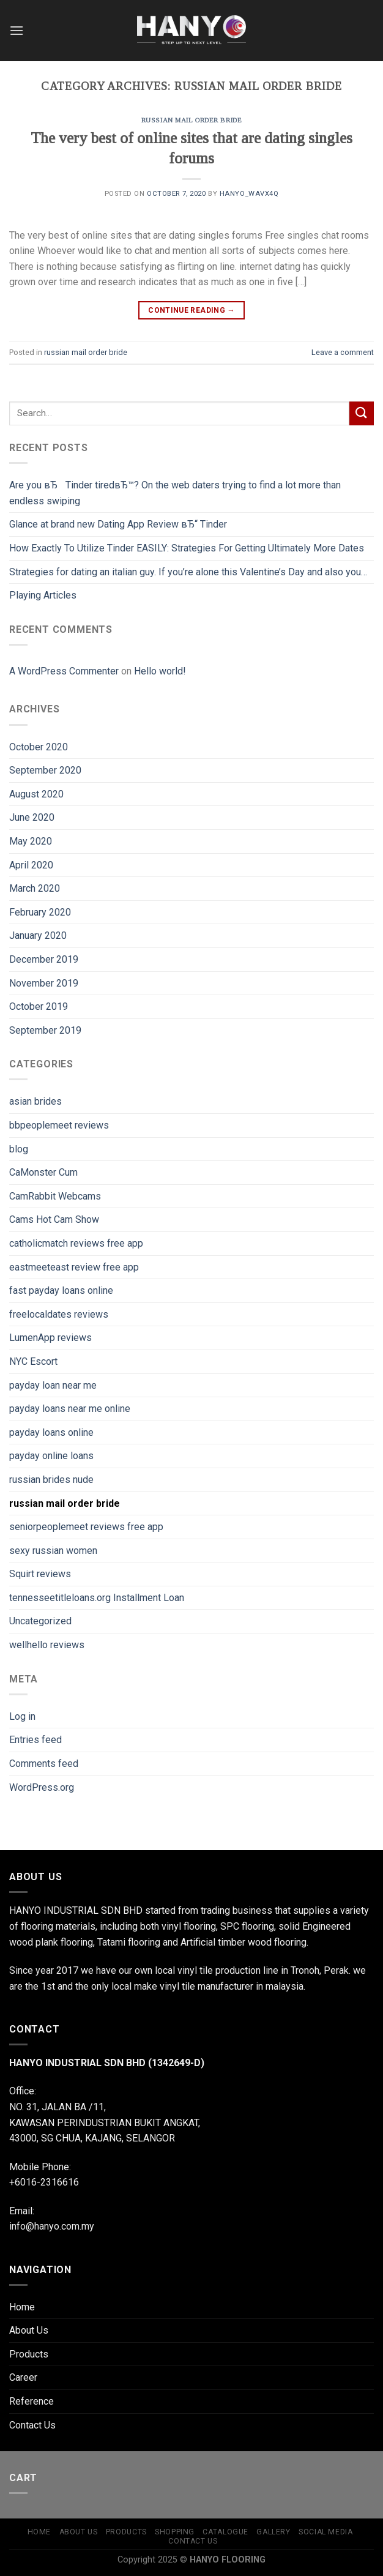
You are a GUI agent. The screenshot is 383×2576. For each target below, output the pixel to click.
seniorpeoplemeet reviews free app (86, 1527)
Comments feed (43, 1763)
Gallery (273, 2532)
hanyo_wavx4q (249, 194)
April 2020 (31, 865)
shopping (175, 2532)
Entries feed (35, 1739)
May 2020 (30, 841)
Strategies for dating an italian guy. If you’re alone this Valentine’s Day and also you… (188, 572)
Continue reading (191, 310)
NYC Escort (33, 1361)
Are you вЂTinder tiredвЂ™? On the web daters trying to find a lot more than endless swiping (175, 493)
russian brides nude (51, 1479)
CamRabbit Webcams (55, 1196)
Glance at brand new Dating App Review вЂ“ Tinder (118, 524)
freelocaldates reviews (58, 1314)
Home (22, 2307)
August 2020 (36, 794)
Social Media (325, 2532)
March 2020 (34, 888)
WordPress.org (41, 1787)
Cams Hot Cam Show (54, 1219)
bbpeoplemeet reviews (59, 1125)
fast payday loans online (61, 1290)
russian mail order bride (191, 120)
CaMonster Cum (43, 1172)
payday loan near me (53, 1385)
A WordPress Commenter (64, 671)
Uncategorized (40, 1621)
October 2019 (38, 1006)
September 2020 (45, 770)
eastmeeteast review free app (74, 1267)
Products (28, 2354)
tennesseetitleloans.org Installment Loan (96, 1597)
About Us (28, 2330)
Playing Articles (42, 595)
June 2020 (31, 817)
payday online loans (51, 1456)
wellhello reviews (46, 1645)
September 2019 (45, 1030)
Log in (22, 1716)
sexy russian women (53, 1550)
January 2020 (38, 935)
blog (18, 1149)
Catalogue (225, 2532)
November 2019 (43, 983)
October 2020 (38, 747)
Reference (31, 2401)
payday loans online (51, 1432)
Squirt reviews (40, 1574)
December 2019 (43, 959)
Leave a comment (342, 352)
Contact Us (32, 2425)
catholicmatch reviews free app (76, 1243)
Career (23, 2377)
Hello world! (160, 671)
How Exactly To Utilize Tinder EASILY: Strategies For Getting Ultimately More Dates (186, 548)
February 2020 (40, 912)
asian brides (35, 1101)
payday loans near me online (69, 1408)
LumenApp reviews (50, 1337)
